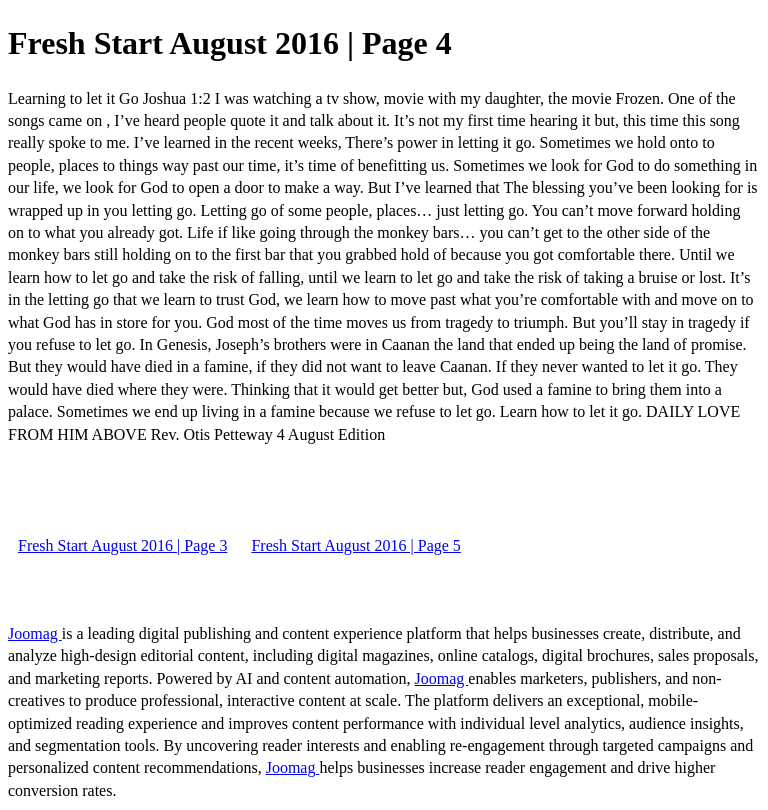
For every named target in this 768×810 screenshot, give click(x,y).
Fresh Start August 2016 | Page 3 (122, 545)
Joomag (35, 633)
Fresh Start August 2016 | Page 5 (355, 545)
